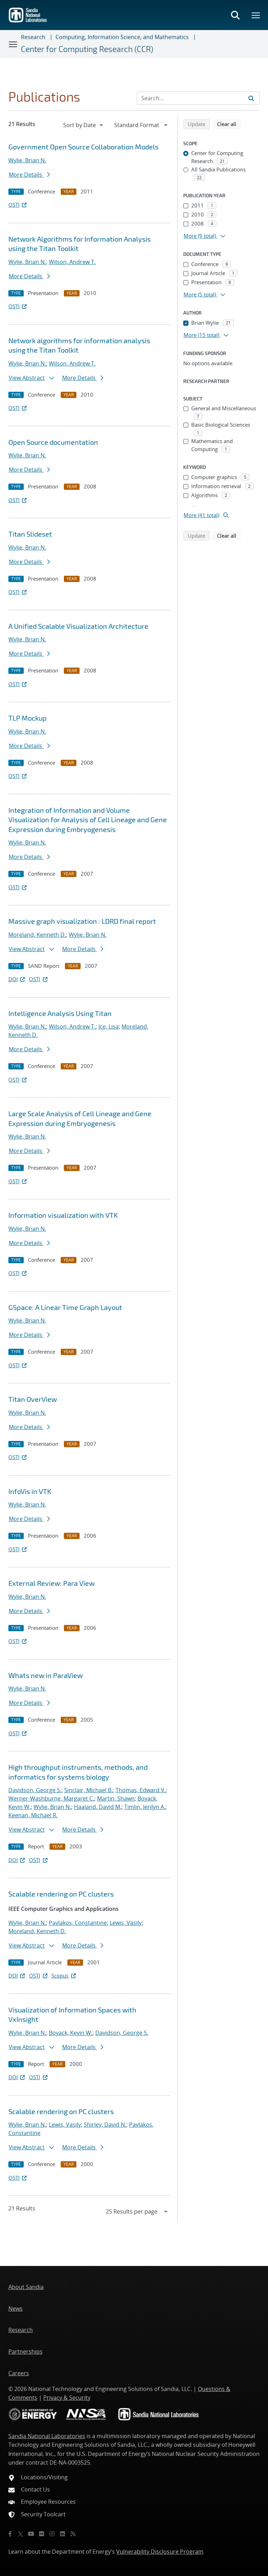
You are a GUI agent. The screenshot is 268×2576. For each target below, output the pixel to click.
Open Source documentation (53, 442)
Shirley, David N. (105, 2124)
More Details (29, 174)
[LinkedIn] (62, 2534)
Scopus (64, 1975)
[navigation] (84, 125)
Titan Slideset (30, 534)
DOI (17, 979)
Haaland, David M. (97, 1807)
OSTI (18, 204)
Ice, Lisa (108, 1026)
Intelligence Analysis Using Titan (60, 1013)
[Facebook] (10, 2534)
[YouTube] (31, 2534)
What (45, 1675)
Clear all (229, 123)
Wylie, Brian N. (27, 160)
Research (33, 37)
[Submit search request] (251, 98)
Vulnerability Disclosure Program (159, 2551)
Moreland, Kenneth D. (37, 935)
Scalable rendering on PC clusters (61, 1894)
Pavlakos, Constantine (78, 1923)
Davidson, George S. (34, 1790)
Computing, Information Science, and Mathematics (122, 37)
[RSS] (73, 2534)
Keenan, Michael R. (33, 1815)
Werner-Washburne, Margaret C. (51, 1798)
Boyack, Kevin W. (70, 2033)
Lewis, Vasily (126, 1923)
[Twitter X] (20, 2534)
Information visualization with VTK (63, 1215)
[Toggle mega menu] (256, 15)
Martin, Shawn (116, 1798)
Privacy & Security (66, 2397)
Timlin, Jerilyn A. (144, 1807)
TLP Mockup (27, 718)
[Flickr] (41, 2534)
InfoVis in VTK (29, 1491)
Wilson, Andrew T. (72, 262)
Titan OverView (32, 1399)
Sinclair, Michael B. (88, 1790)
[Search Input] (198, 98)
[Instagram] (52, 2534)
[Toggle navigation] (13, 44)
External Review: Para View (51, 1583)
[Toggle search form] (235, 15)
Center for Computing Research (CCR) (87, 49)
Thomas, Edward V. (141, 1790)
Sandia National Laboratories (46, 2436)
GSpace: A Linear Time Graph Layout (65, 1307)
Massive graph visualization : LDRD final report (82, 921)
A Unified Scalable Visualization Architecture (78, 626)
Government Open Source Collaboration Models (83, 146)
